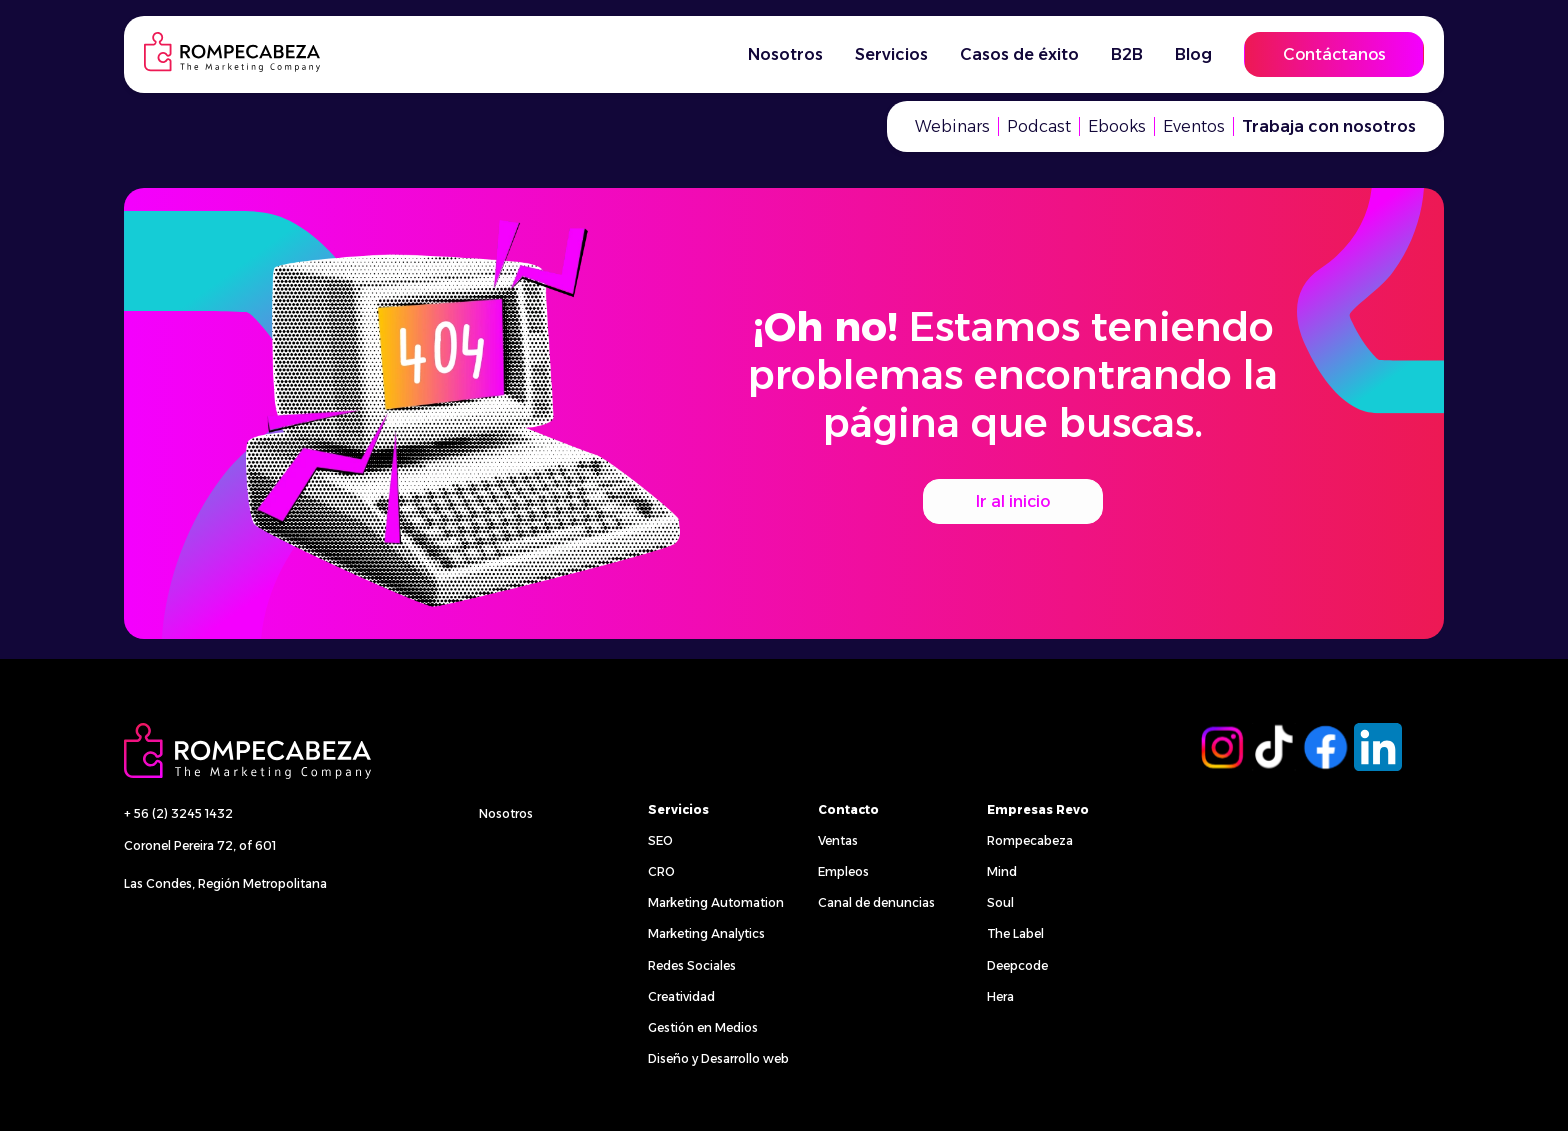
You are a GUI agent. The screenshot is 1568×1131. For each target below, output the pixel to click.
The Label (1015, 933)
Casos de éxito (1019, 54)
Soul (1000, 902)
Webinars (952, 126)
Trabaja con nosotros (1329, 126)
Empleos (843, 871)
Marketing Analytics (706, 933)
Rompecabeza (1030, 840)
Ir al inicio (1013, 501)
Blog (1193, 54)
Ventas (838, 840)
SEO (660, 840)
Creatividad (681, 996)
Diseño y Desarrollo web (718, 1058)
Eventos (1194, 126)
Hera (1000, 996)
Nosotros (785, 54)
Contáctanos (1334, 54)
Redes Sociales (692, 965)
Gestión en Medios (703, 1027)
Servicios (891, 54)
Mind (1002, 871)
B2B (1127, 54)
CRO (661, 871)
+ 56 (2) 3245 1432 (178, 813)
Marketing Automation (716, 902)
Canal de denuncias (876, 902)
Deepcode (1017, 965)
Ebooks (1117, 126)
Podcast (1039, 126)
